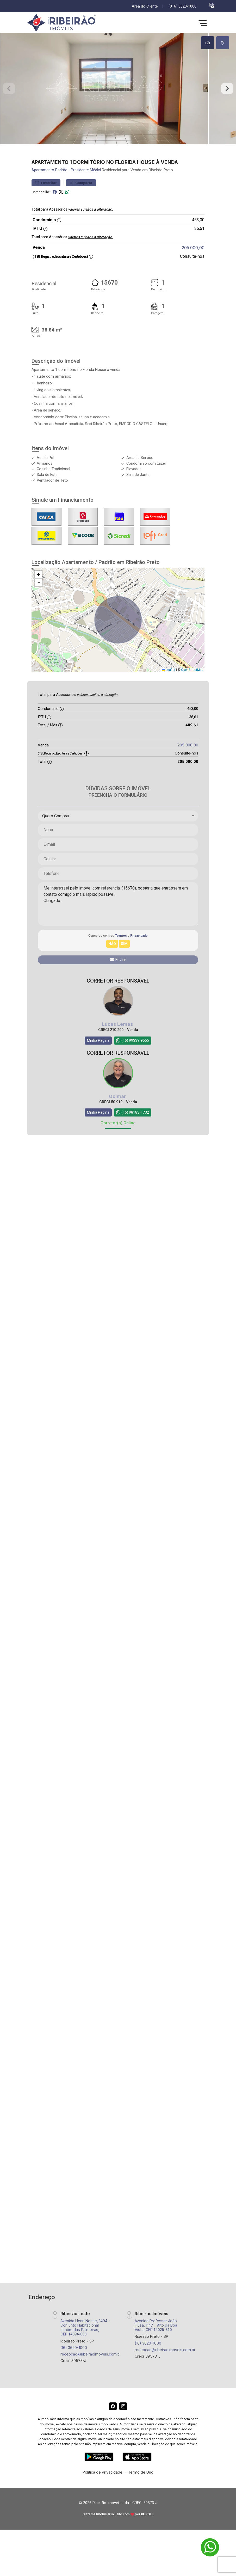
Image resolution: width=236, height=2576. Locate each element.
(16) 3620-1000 (73, 2366)
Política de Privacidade (102, 2491)
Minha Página (98, 1059)
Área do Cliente (145, 6)
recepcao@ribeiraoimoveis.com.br (90, 2373)
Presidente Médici (86, 189)
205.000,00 (193, 266)
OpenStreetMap (192, 688)
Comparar (81, 202)
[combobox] (118, 834)
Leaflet (168, 688)
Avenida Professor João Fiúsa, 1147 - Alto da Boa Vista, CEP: (156, 2344)
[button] (212, 5)
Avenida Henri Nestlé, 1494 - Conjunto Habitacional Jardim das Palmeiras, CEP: (85, 2346)
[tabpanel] (118, 98)
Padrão (61, 189)
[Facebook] (113, 2425)
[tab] (207, 42)
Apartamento (43, 189)
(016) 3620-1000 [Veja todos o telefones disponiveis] (182, 6)
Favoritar (46, 202)
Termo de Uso (140, 2491)
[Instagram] (123, 2425)
